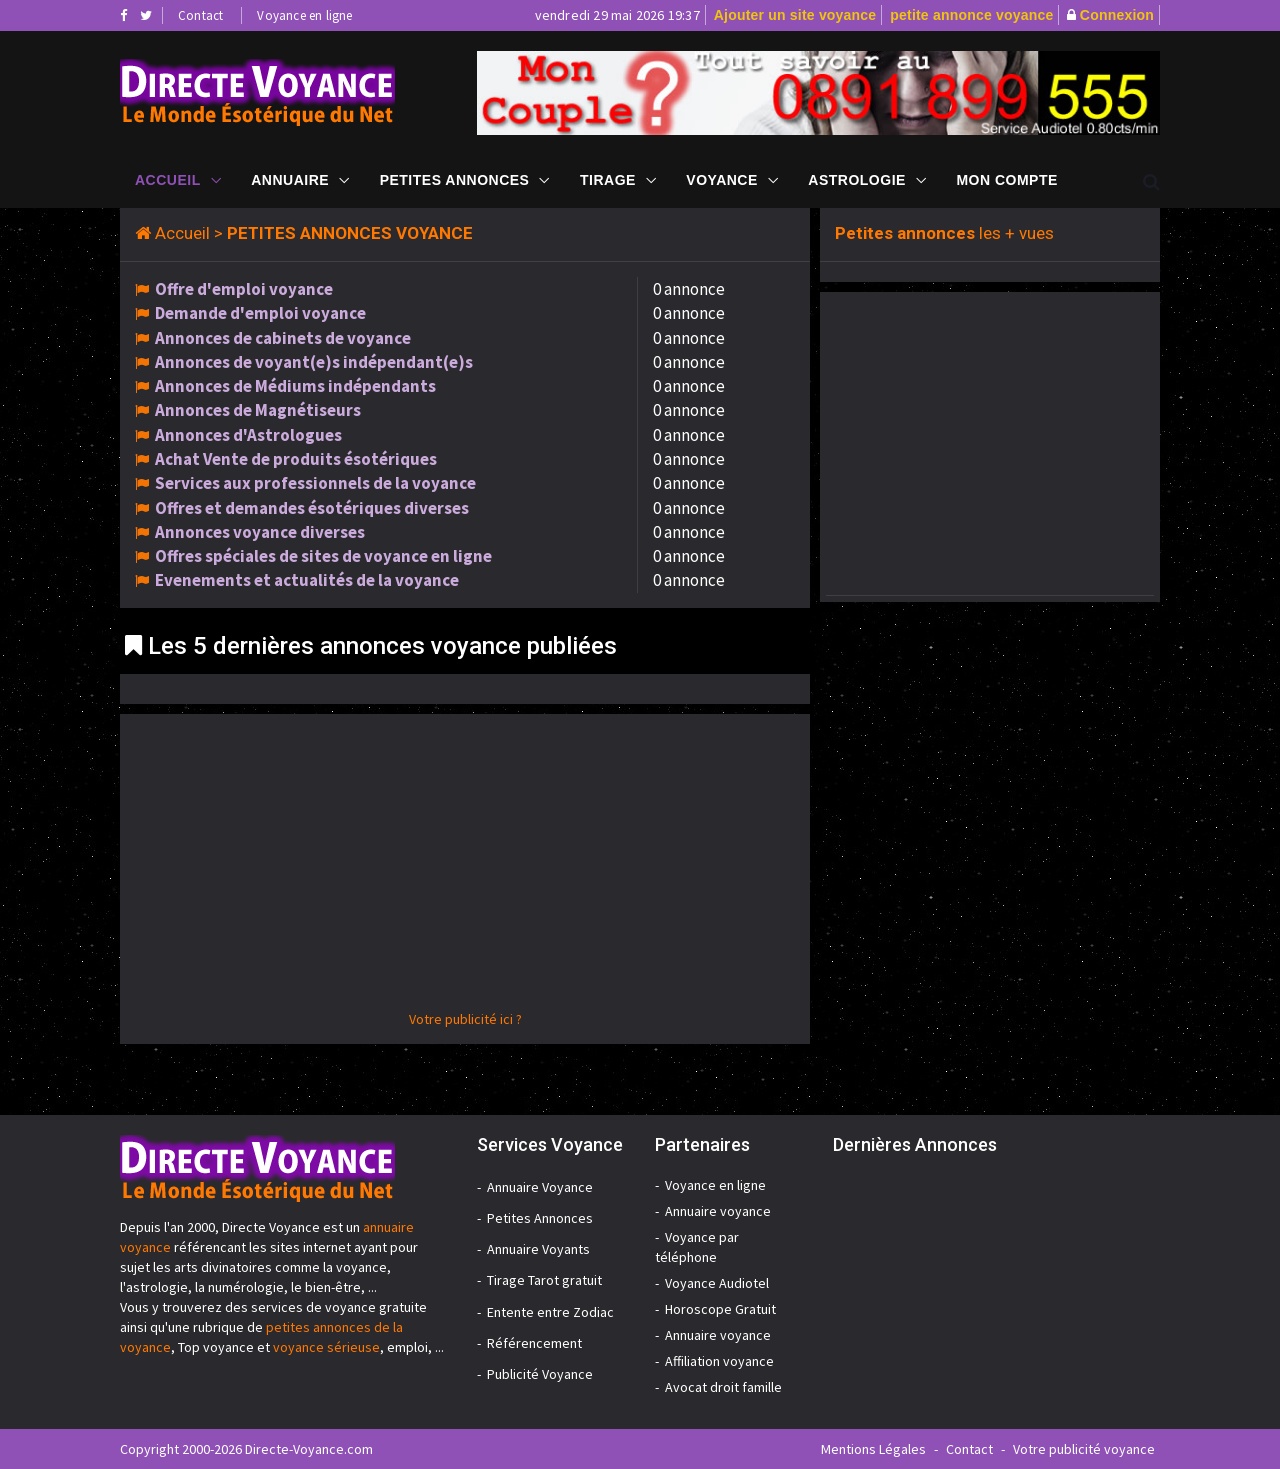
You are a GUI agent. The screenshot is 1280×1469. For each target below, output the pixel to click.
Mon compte (1006, 180)
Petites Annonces (455, 180)
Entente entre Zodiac (550, 1312)
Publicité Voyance (540, 1374)
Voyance (721, 180)
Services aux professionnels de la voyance (315, 483)
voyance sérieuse (326, 1347)
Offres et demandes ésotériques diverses (312, 508)
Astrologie (857, 180)
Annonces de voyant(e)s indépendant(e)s (314, 362)
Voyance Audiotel (717, 1283)
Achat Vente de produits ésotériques (296, 459)
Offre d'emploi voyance (244, 289)
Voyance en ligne (304, 15)
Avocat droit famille (723, 1387)
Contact (200, 15)
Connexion (1117, 15)
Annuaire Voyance (540, 1187)
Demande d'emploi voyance (260, 313)
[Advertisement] (465, 869)
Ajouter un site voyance (795, 15)
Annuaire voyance (718, 1211)
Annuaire (290, 180)
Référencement (534, 1343)
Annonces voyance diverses (260, 532)
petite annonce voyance (971, 15)
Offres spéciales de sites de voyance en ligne (323, 556)
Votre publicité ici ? (465, 1019)
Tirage (608, 180)
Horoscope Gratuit (720, 1309)
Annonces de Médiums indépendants (295, 386)
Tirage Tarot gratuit (544, 1280)
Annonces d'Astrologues (248, 435)
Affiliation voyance (719, 1361)
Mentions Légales (873, 1449)
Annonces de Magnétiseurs (258, 410)
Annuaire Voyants (538, 1249)
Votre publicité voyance (1084, 1449)
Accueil (168, 180)
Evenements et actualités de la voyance (307, 580)
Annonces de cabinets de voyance (283, 338)
